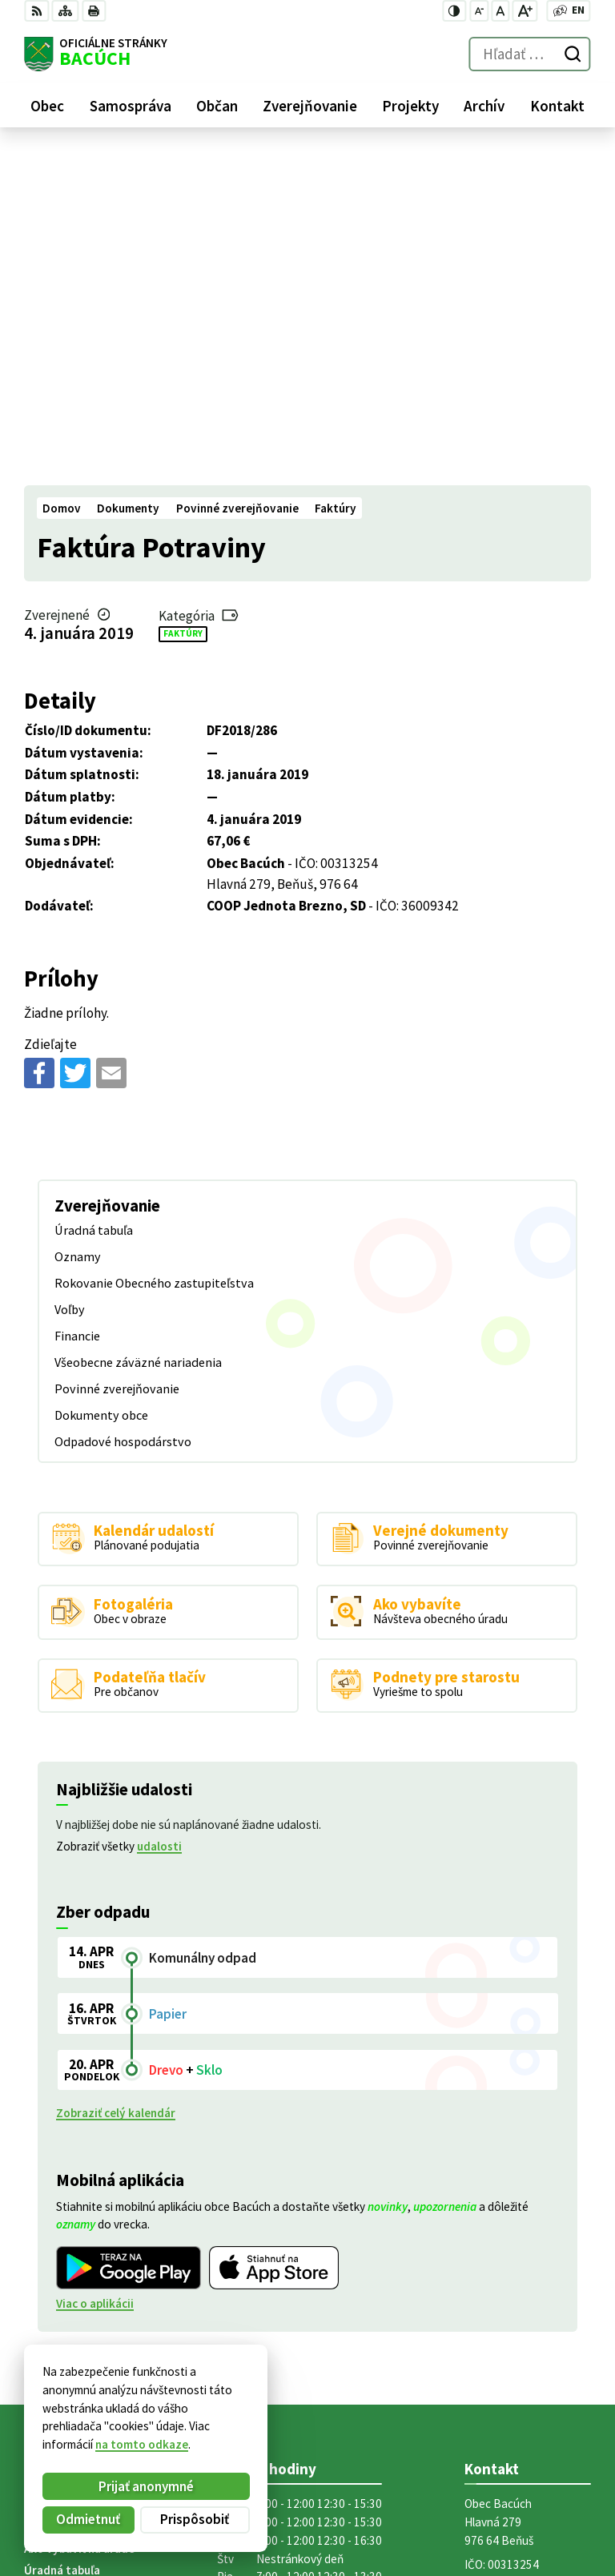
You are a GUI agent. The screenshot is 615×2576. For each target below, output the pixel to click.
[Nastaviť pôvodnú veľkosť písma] (500, 11)
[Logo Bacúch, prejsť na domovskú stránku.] (95, 54)
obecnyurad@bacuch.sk (527, 2316)
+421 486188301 (507, 2297)
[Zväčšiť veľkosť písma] (524, 11)
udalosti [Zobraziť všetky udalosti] (159, 1513)
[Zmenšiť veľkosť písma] (478, 11)
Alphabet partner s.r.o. (221, 2404)
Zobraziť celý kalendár (115, 1778)
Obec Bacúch (144, 2418)
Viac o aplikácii (95, 1969)
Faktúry (183, 299)
